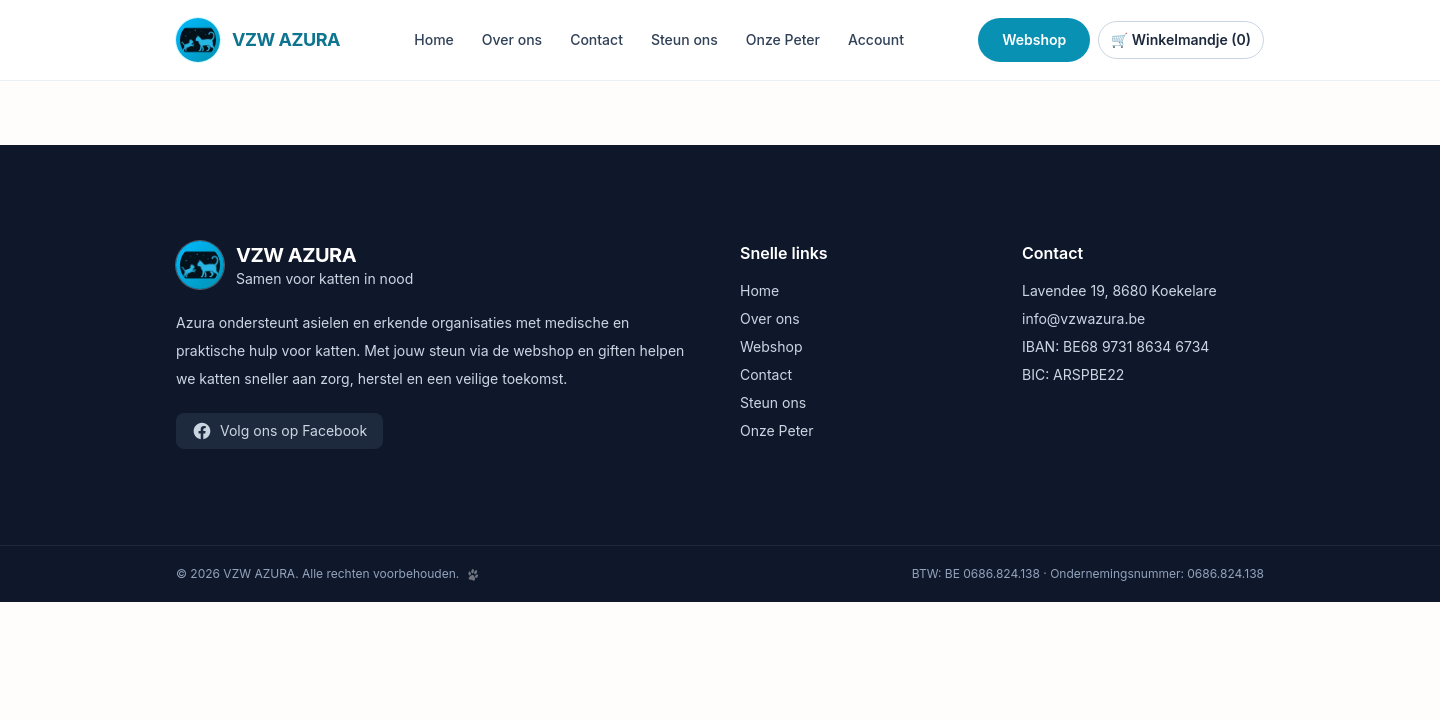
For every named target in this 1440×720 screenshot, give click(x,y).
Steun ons (684, 39)
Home (434, 39)
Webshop (1034, 39)
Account (876, 39)
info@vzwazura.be (1083, 318)
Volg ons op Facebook (279, 431)
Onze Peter (783, 39)
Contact (596, 39)
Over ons (512, 39)
